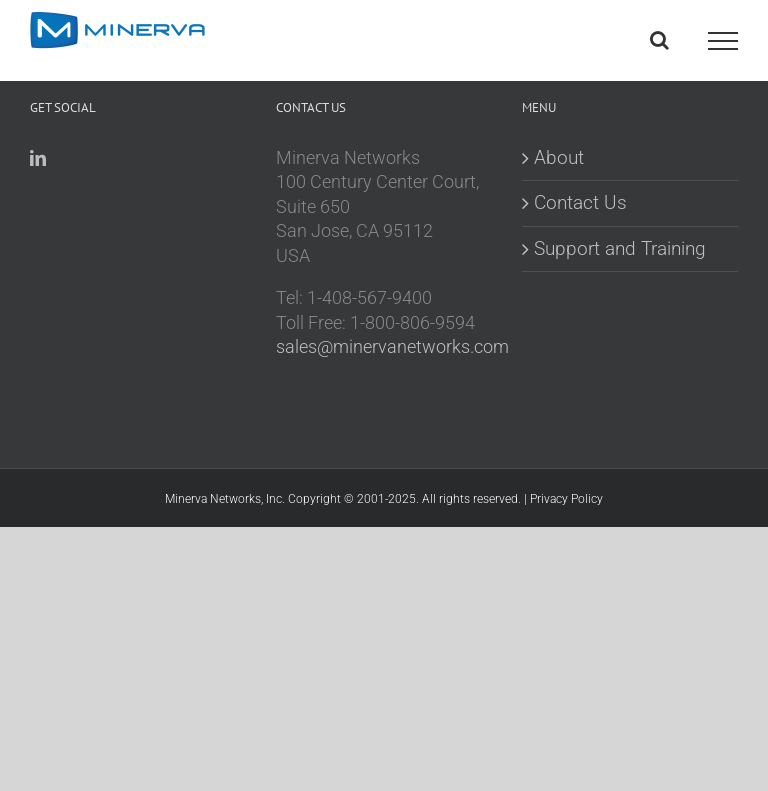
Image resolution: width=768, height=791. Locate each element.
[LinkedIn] (38, 158)
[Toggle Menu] (723, 41)
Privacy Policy (566, 499)
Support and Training (620, 248)
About (559, 157)
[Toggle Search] (659, 40)
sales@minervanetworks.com (392, 347)
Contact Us (580, 202)
